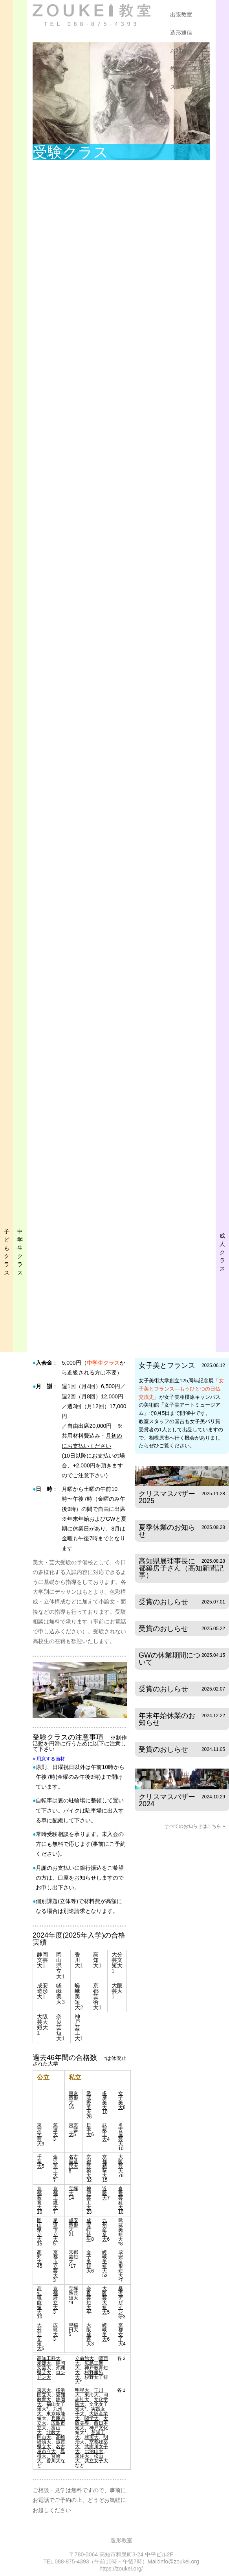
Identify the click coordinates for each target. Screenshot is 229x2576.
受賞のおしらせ (163, 1602)
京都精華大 (104, 2166)
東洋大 (82, 2456)
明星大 (82, 2390)
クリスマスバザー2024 (167, 1800)
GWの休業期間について (169, 1658)
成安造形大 (42, 1991)
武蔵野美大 (88, 2103)
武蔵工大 (104, 2132)
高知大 (96, 1960)
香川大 (77, 1960)
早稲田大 (73, 2327)
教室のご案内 (186, 68)
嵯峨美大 (59, 1993)
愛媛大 (44, 2363)
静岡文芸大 (42, 1960)
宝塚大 (73, 2191)
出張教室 (181, 14)
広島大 (55, 2329)
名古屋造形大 (73, 2161)
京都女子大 (120, 2334)
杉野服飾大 (89, 2375)
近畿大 (104, 2193)
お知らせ (181, 50)
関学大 (91, 2418)
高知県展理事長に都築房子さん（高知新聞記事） (181, 1568)
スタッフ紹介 (186, 87)
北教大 (53, 2432)
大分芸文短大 (117, 1960)
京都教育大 (39, 2198)
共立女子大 (96, 2460)
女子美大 (120, 2100)
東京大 (44, 2390)
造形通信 (181, 32)
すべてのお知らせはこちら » (195, 1826)
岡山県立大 (59, 1965)
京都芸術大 (96, 1996)
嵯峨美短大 (77, 1996)
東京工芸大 (73, 2129)
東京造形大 (73, 2098)
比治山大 (93, 2451)
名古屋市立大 (51, 2449)
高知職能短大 (39, 2300)
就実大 (91, 2437)
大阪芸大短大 (42, 2022)
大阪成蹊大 (88, 2334)
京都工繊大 (55, 2198)
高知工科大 (48, 2358)
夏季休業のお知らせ (167, 1530)
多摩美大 (104, 2100)
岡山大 (44, 2437)
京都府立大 (55, 2298)
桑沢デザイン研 (120, 2303)
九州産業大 (104, 2230)
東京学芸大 (39, 2134)
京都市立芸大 (55, 2263)
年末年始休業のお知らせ (167, 1719)
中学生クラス (103, 1363)
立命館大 (84, 2358)
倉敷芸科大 (120, 2198)
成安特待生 (88, 2230)
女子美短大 (88, 2261)
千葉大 (39, 2161)
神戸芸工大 (77, 2027)
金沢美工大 (55, 2166)
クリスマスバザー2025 (167, 1497)
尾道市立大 (55, 2230)
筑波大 (55, 2129)
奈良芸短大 (59, 2027)
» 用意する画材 (49, 1759)
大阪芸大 (117, 1988)
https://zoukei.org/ (121, 2568)
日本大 (88, 2129)
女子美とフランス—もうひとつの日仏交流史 (181, 1389)
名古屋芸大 (120, 2134)
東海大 (91, 2395)
